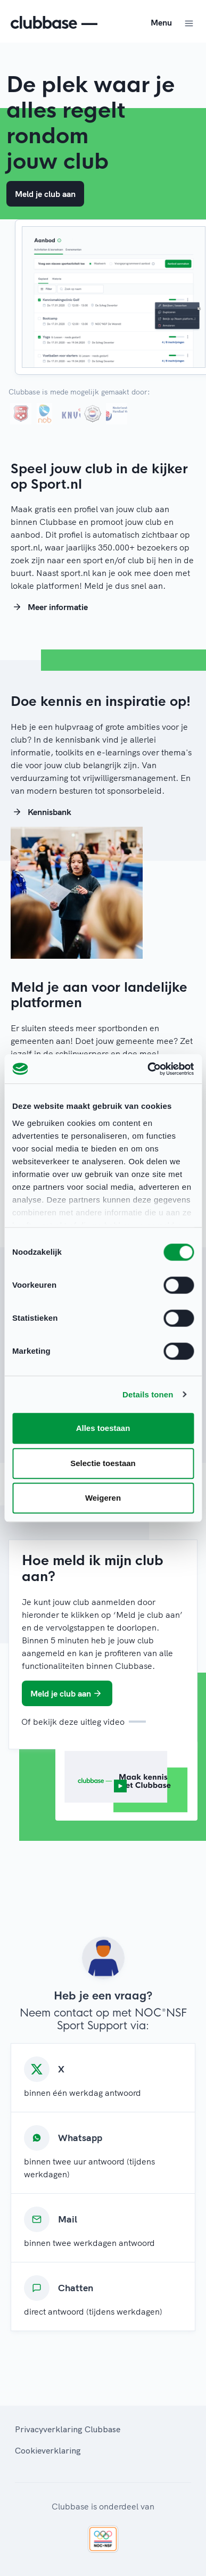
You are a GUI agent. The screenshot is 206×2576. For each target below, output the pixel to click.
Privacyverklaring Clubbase (67, 2429)
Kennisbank (41, 811)
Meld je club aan (45, 193)
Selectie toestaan (103, 1463)
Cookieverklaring (48, 2450)
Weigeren (103, 1497)
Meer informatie (49, 606)
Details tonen (147, 1394)
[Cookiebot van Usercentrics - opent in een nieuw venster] (148, 1069)
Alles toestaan (103, 1428)
